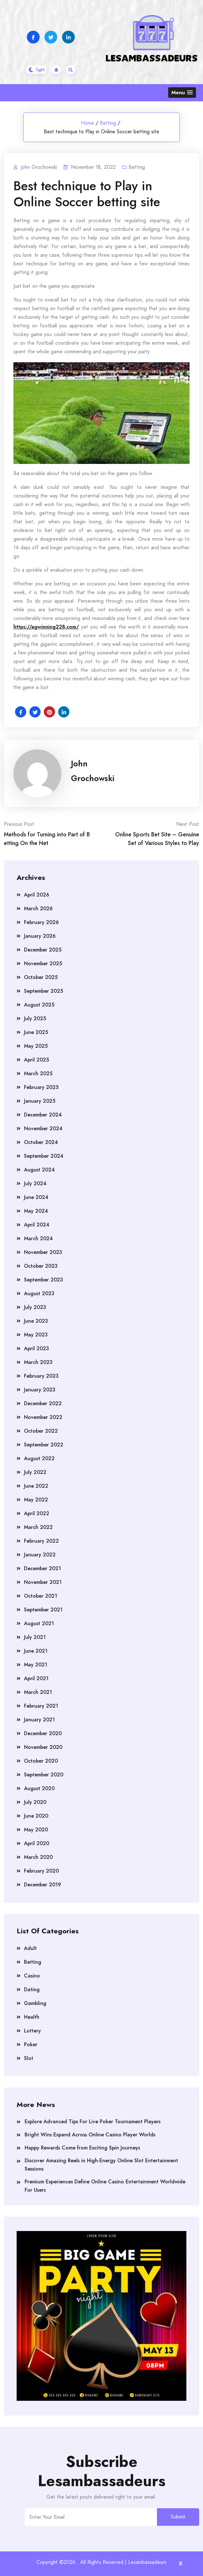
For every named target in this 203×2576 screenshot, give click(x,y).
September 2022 (43, 1444)
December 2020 (43, 1733)
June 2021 (36, 1651)
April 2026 (36, 894)
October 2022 (41, 1431)
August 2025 (39, 1004)
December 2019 (42, 1884)
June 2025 (36, 1032)
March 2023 (38, 1362)
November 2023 (43, 1252)
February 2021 (41, 1706)
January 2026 (40, 936)
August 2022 (39, 1458)
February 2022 (41, 1541)
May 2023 (36, 1334)
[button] (182, 92)
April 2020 (36, 1843)
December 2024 (43, 1114)
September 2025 (43, 991)
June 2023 (36, 1321)
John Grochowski (92, 771)
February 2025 (41, 1087)
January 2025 (39, 1101)
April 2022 (36, 1513)
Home (87, 123)
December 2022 (43, 1403)
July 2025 (35, 1018)
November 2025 (43, 963)
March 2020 (38, 1857)
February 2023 (41, 1376)
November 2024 (43, 1128)
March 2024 (38, 1238)
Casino (32, 1975)
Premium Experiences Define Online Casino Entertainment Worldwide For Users (105, 2186)
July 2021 (35, 1637)
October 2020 (41, 1761)
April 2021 (36, 1678)
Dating (32, 1989)
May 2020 (36, 1829)
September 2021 (43, 1609)
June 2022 (36, 1486)
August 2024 (39, 1169)
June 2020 (36, 1816)
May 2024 (36, 1211)
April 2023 (36, 1348)
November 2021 (43, 1582)
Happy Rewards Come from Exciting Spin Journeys (82, 2147)
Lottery (32, 2030)
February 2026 (41, 922)
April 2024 (36, 1224)
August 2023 (39, 1293)
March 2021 (38, 1692)
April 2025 (36, 1059)
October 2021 (40, 1596)
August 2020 (39, 1788)
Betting (108, 123)
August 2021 (39, 1623)
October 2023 (41, 1266)
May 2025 (36, 1046)
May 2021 (35, 1664)
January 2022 (40, 1554)
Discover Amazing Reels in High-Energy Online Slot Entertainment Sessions (101, 2165)
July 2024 (35, 1183)
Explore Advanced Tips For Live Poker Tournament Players (92, 2121)
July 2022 (35, 1472)
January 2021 (39, 1719)
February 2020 (41, 1871)
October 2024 (41, 1142)
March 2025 (38, 1073)
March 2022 (38, 1527)
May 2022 (36, 1499)
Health (31, 2017)
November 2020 (43, 1747)
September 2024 (43, 1156)
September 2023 (43, 1279)
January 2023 (39, 1389)
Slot (28, 2058)
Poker (30, 2044)
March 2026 (38, 908)
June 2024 (36, 1197)
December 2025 (42, 949)
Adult (30, 1948)
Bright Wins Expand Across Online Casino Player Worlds (90, 2134)
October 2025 (41, 977)
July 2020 (35, 1802)
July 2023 (35, 1307)
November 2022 (43, 1417)
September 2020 (43, 1774)
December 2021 (42, 1568)
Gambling (35, 2003)
